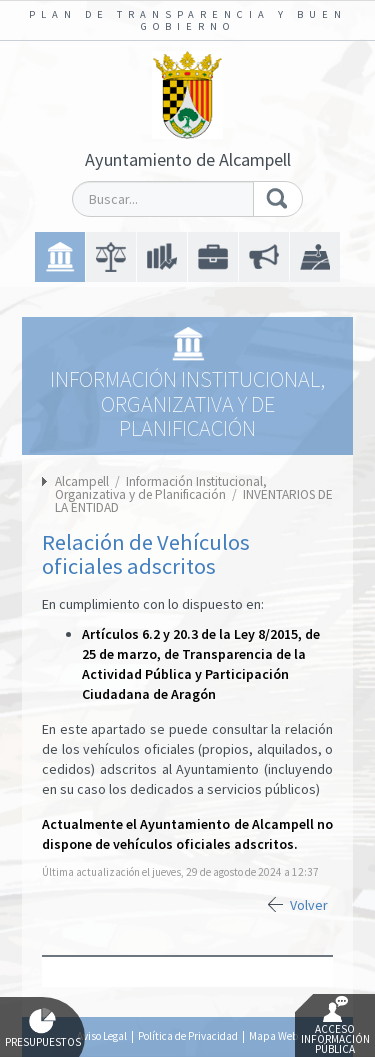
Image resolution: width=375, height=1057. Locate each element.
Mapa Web (273, 1036)
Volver (309, 905)
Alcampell (82, 481)
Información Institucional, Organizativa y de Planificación (161, 488)
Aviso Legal (102, 1036)
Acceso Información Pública (335, 1026)
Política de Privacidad (188, 1036)
